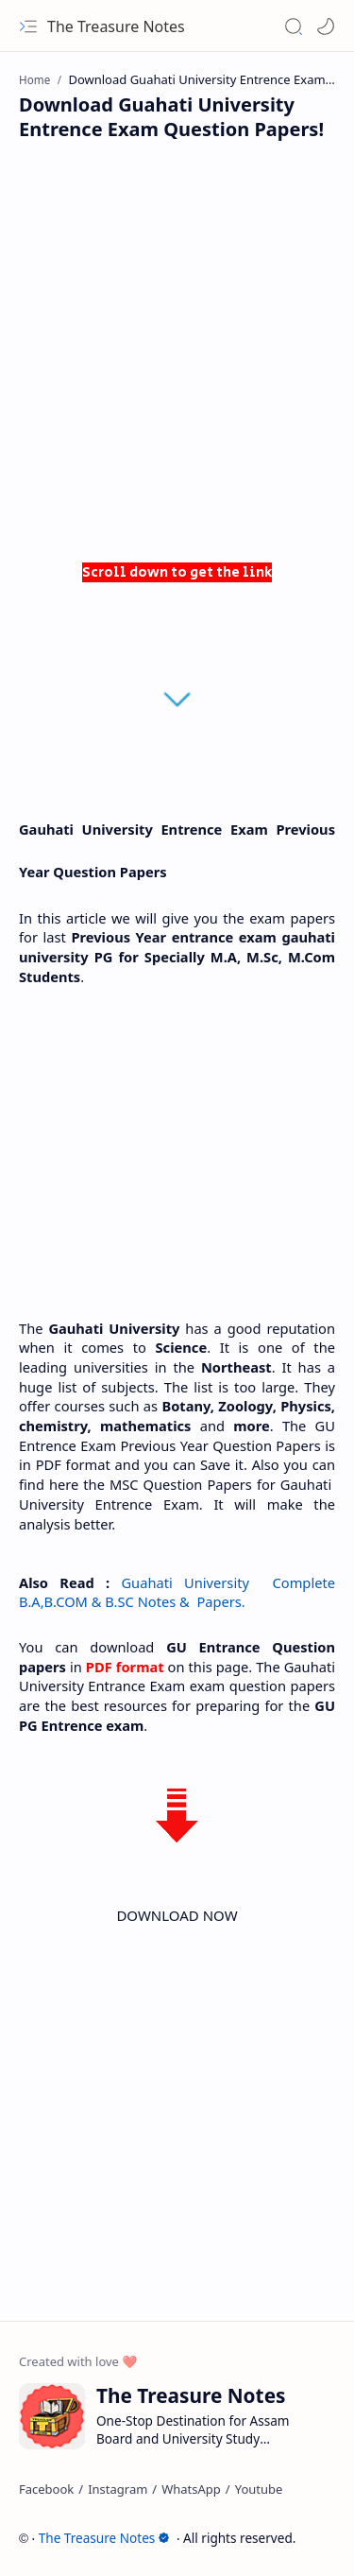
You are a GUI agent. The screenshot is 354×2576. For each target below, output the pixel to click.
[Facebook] (46, 2489)
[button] (28, 26)
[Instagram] (117, 2489)
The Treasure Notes (116, 26)
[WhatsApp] (191, 2489)
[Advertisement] (177, 357)
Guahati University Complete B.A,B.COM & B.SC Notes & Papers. (179, 1592)
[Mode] (326, 26)
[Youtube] (259, 2489)
